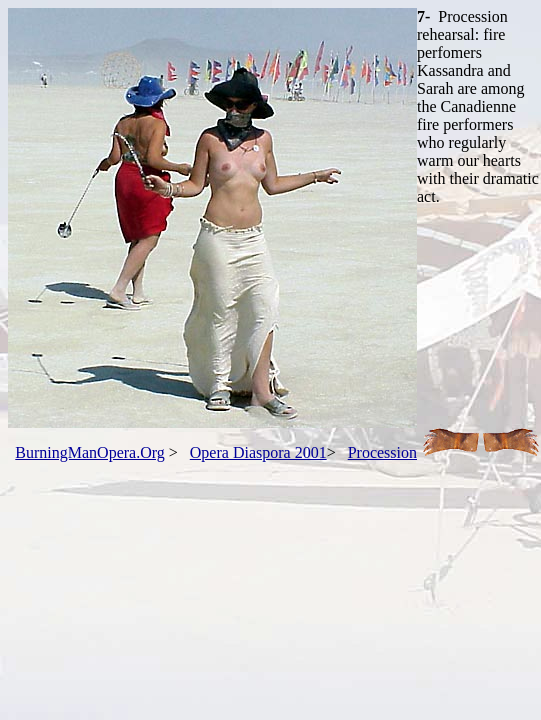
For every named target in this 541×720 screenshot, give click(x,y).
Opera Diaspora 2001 (258, 452)
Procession (382, 452)
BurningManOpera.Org (89, 452)
